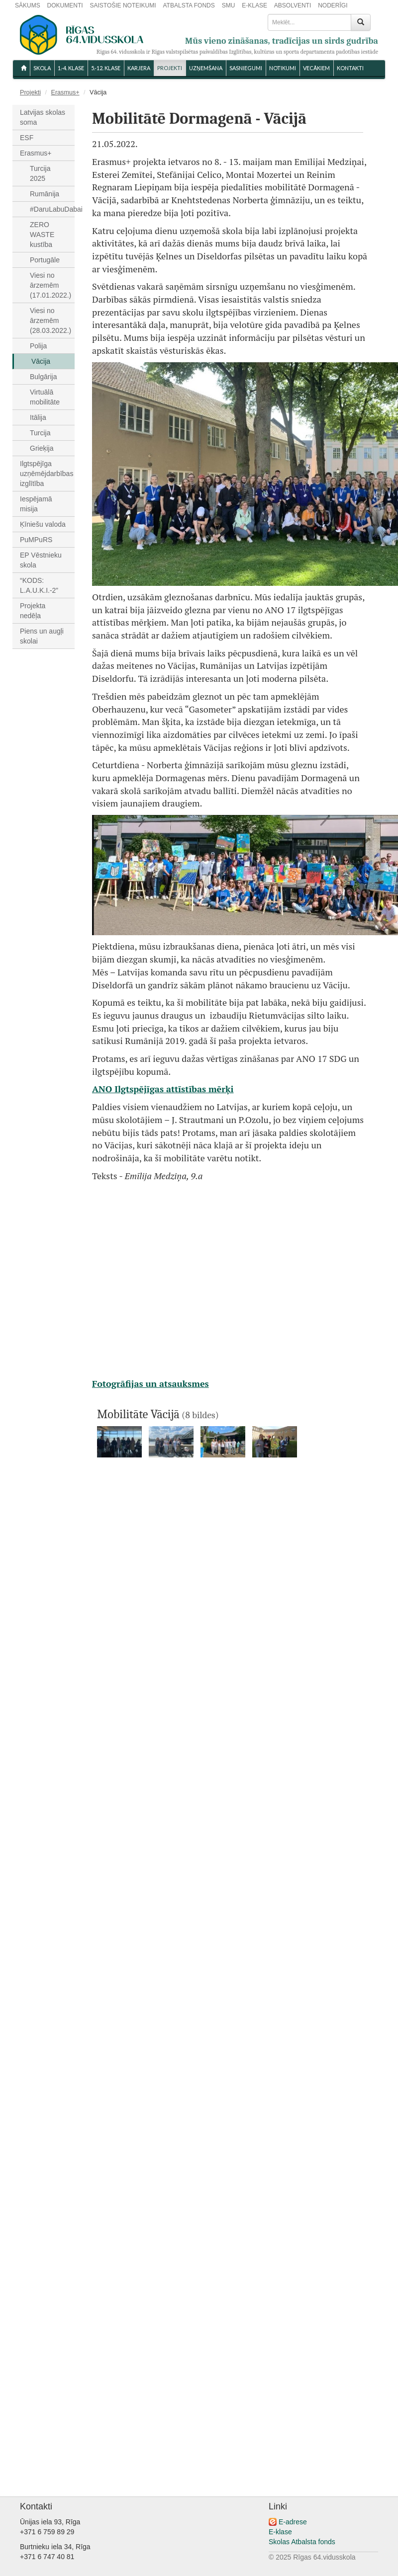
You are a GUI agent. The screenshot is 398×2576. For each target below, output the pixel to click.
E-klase (280, 2532)
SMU (228, 5)
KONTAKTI (350, 68)
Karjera (138, 68)
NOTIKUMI (282, 68)
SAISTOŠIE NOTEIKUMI (123, 5)
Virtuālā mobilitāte (45, 397)
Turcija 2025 (40, 173)
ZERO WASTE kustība (42, 234)
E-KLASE (254, 5)
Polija (38, 346)
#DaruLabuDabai (52, 209)
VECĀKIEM (316, 68)
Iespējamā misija (36, 504)
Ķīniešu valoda (43, 524)
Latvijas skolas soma (42, 117)
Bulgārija (43, 377)
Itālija (38, 417)
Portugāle (45, 260)
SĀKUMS (27, 5)
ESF (26, 138)
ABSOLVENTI (292, 5)
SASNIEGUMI (245, 68)
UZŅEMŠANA (205, 68)
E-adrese (293, 2522)
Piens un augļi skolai (42, 636)
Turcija (40, 433)
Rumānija (44, 194)
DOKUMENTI (65, 5)
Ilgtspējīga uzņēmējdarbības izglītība (46, 473)
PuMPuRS (36, 540)
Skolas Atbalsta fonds (302, 2542)
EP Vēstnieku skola (41, 560)
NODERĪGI (332, 5)
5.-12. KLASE (105, 68)
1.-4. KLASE (71, 68)
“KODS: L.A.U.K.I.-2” (39, 585)
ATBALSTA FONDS (189, 5)
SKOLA (42, 68)
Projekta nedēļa (32, 611)
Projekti (169, 68)
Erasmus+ (65, 92)
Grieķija (41, 448)
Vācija (40, 361)
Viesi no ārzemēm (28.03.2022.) (50, 320)
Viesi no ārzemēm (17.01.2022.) (50, 285)
